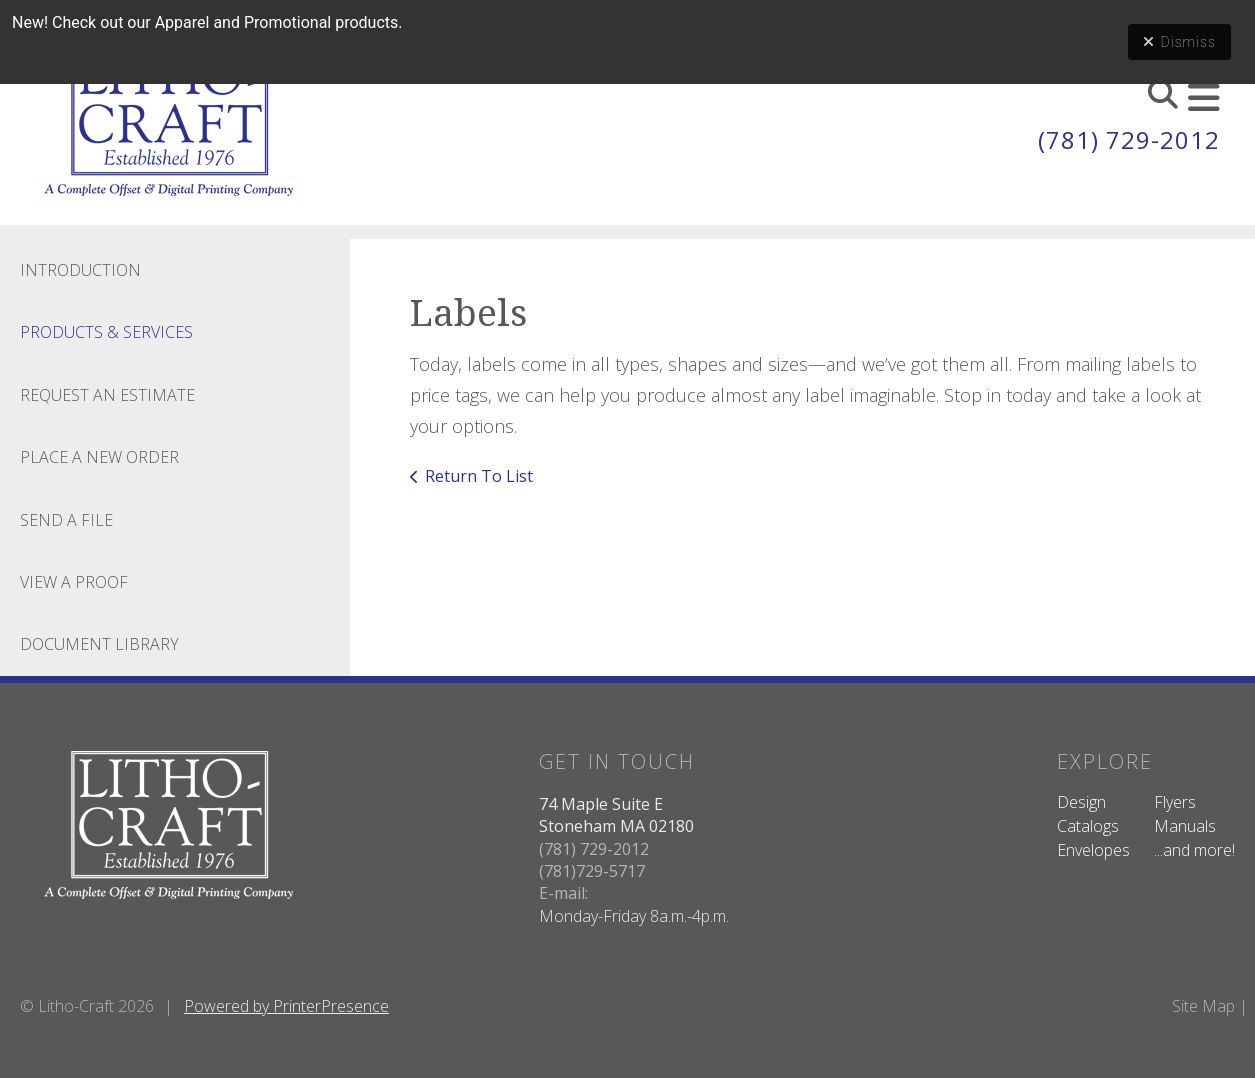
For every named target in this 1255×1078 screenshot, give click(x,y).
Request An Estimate (107, 395)
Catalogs (1088, 826)
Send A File (66, 520)
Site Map (1203, 1006)
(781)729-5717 (592, 871)
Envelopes (1093, 850)
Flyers (1175, 802)
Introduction (80, 270)
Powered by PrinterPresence (286, 1006)
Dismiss (1179, 42)
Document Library (99, 644)
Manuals (1185, 826)
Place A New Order (99, 457)
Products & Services (106, 332)
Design (1081, 802)
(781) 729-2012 (1129, 139)
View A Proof (74, 582)
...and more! (1194, 850)
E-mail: (563, 893)
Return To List (479, 476)
